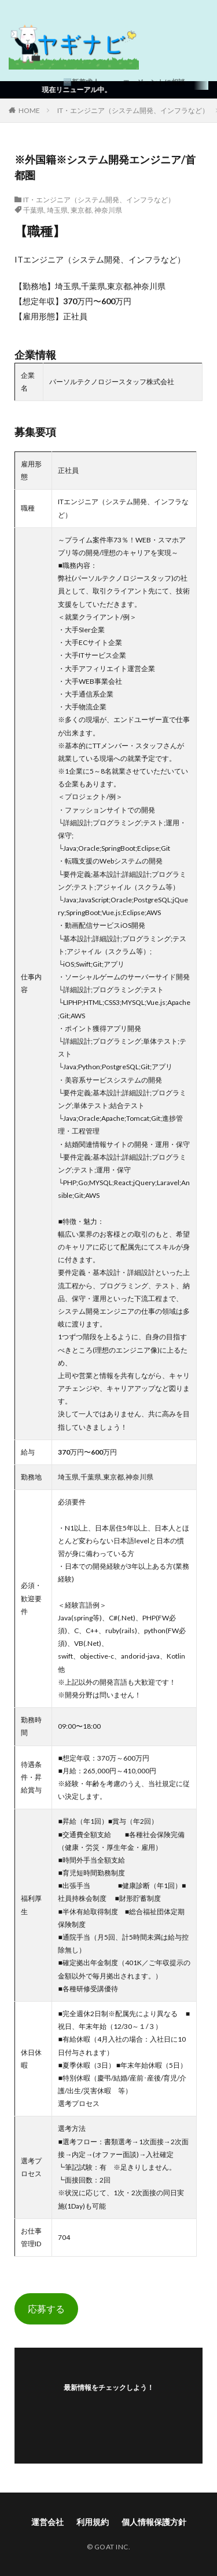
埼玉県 (57, 210)
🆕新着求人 (81, 82)
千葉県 (33, 210)
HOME (29, 110)
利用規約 (92, 2522)
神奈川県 (108, 210)
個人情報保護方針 (154, 2522)
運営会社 (47, 2522)
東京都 (81, 210)
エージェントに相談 (154, 82)
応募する (46, 2308)
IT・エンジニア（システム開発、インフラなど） (133, 110)
